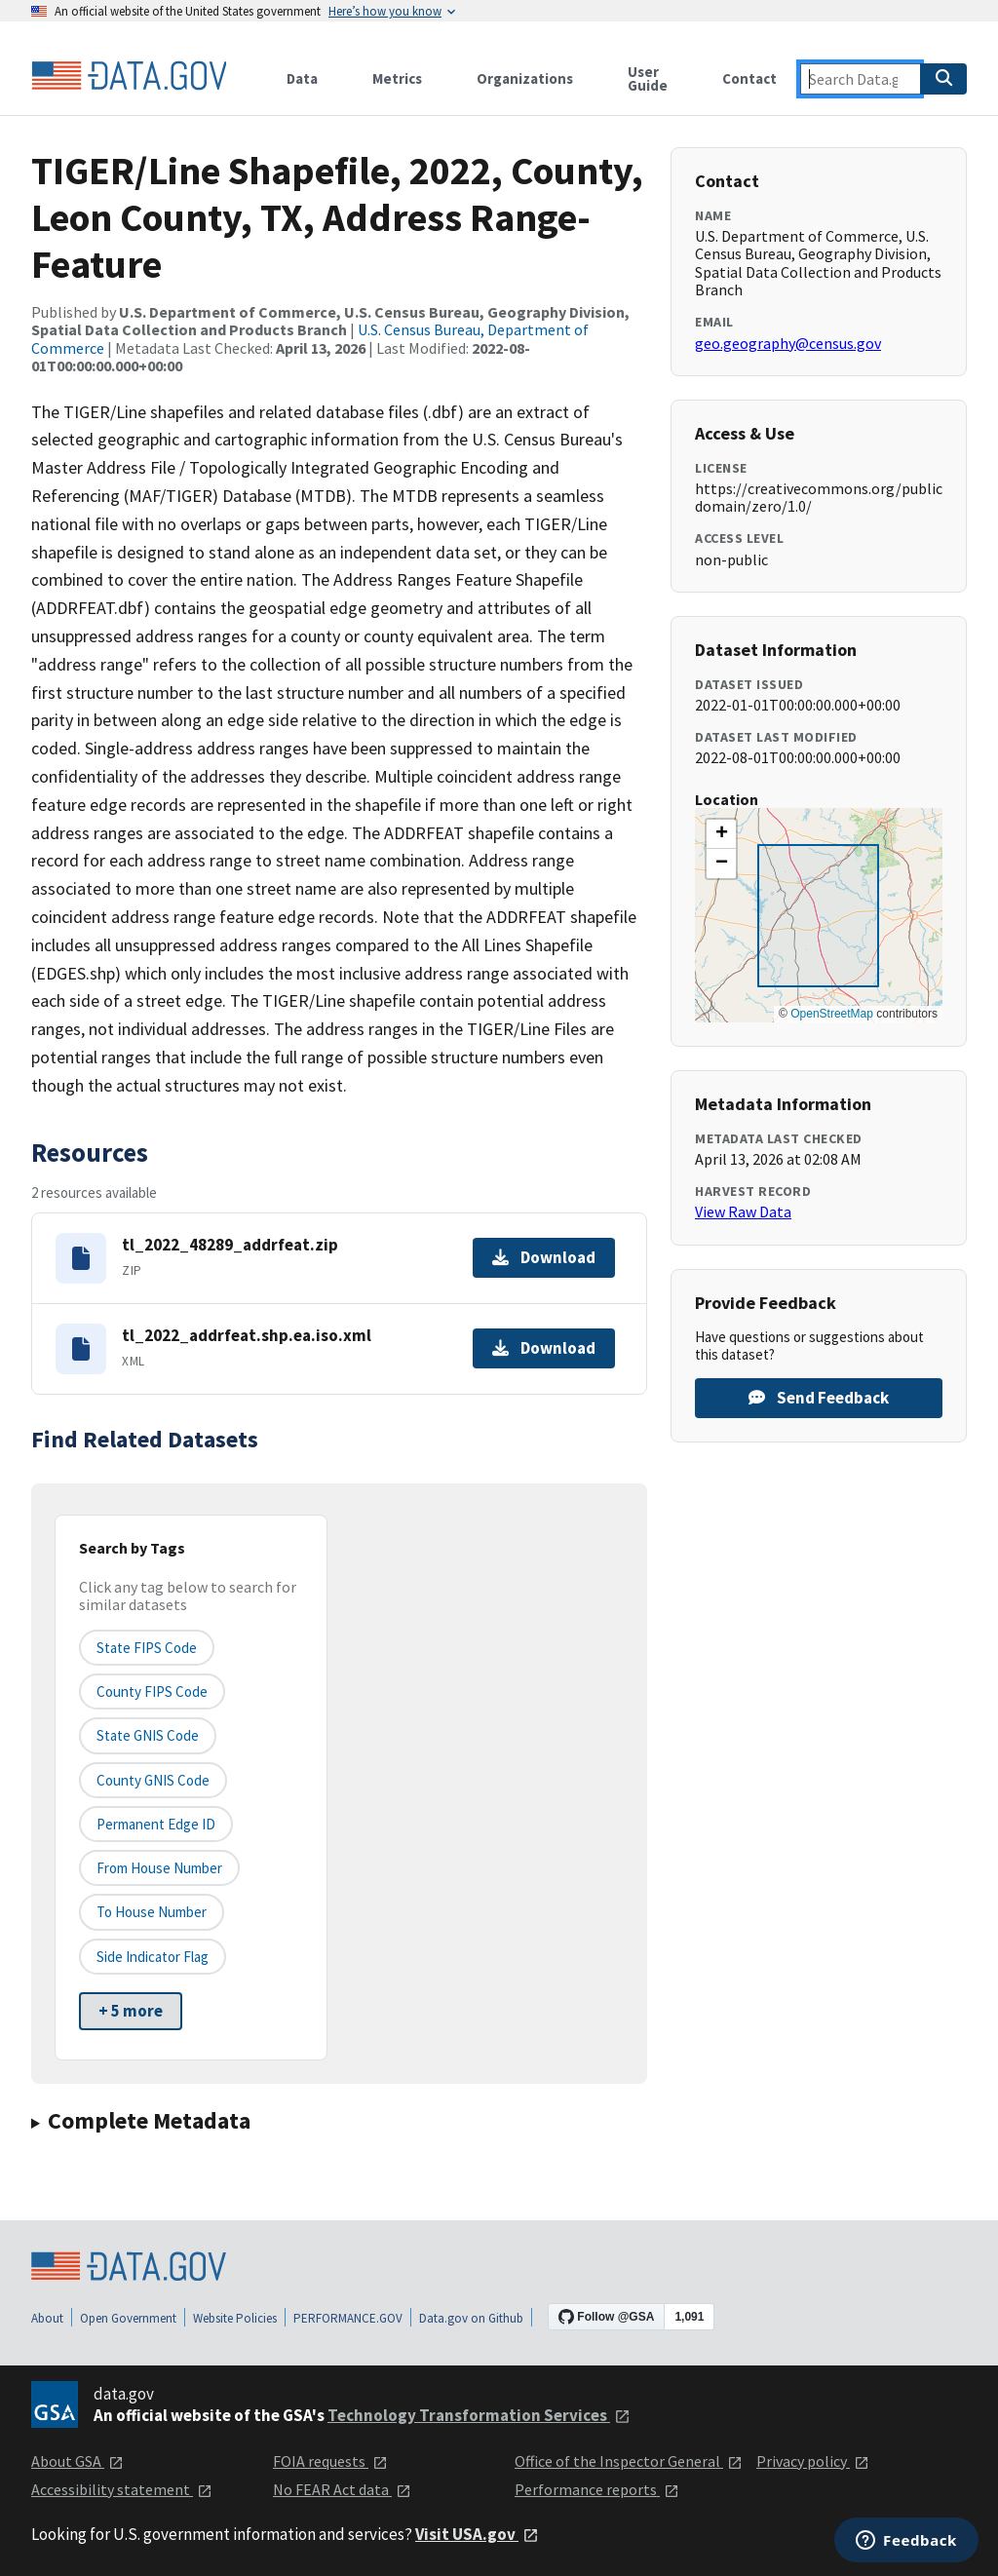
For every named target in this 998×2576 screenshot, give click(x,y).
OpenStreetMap (831, 1013)
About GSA (77, 2461)
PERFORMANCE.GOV (348, 2318)
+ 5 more (130, 2010)
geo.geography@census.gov (788, 343)
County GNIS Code (153, 1780)
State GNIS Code (147, 1735)
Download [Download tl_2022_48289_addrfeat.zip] (543, 1257)
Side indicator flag (152, 1956)
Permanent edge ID (155, 1824)
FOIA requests (330, 2461)
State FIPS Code (146, 1647)
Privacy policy (812, 2461)
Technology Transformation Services (479, 2415)
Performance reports (597, 2489)
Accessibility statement (121, 2489)
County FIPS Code (152, 1691)
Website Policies (235, 2318)
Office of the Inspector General (629, 2461)
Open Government (128, 2318)
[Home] (128, 76)
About (47, 2318)
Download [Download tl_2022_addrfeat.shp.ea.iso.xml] (543, 1348)
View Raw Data (743, 1211)
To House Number (151, 1912)
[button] (721, 834)
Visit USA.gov (477, 2534)
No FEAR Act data (342, 2489)
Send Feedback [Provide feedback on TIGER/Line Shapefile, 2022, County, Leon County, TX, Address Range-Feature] (818, 1397)
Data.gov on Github (471, 2318)
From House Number (159, 1868)
